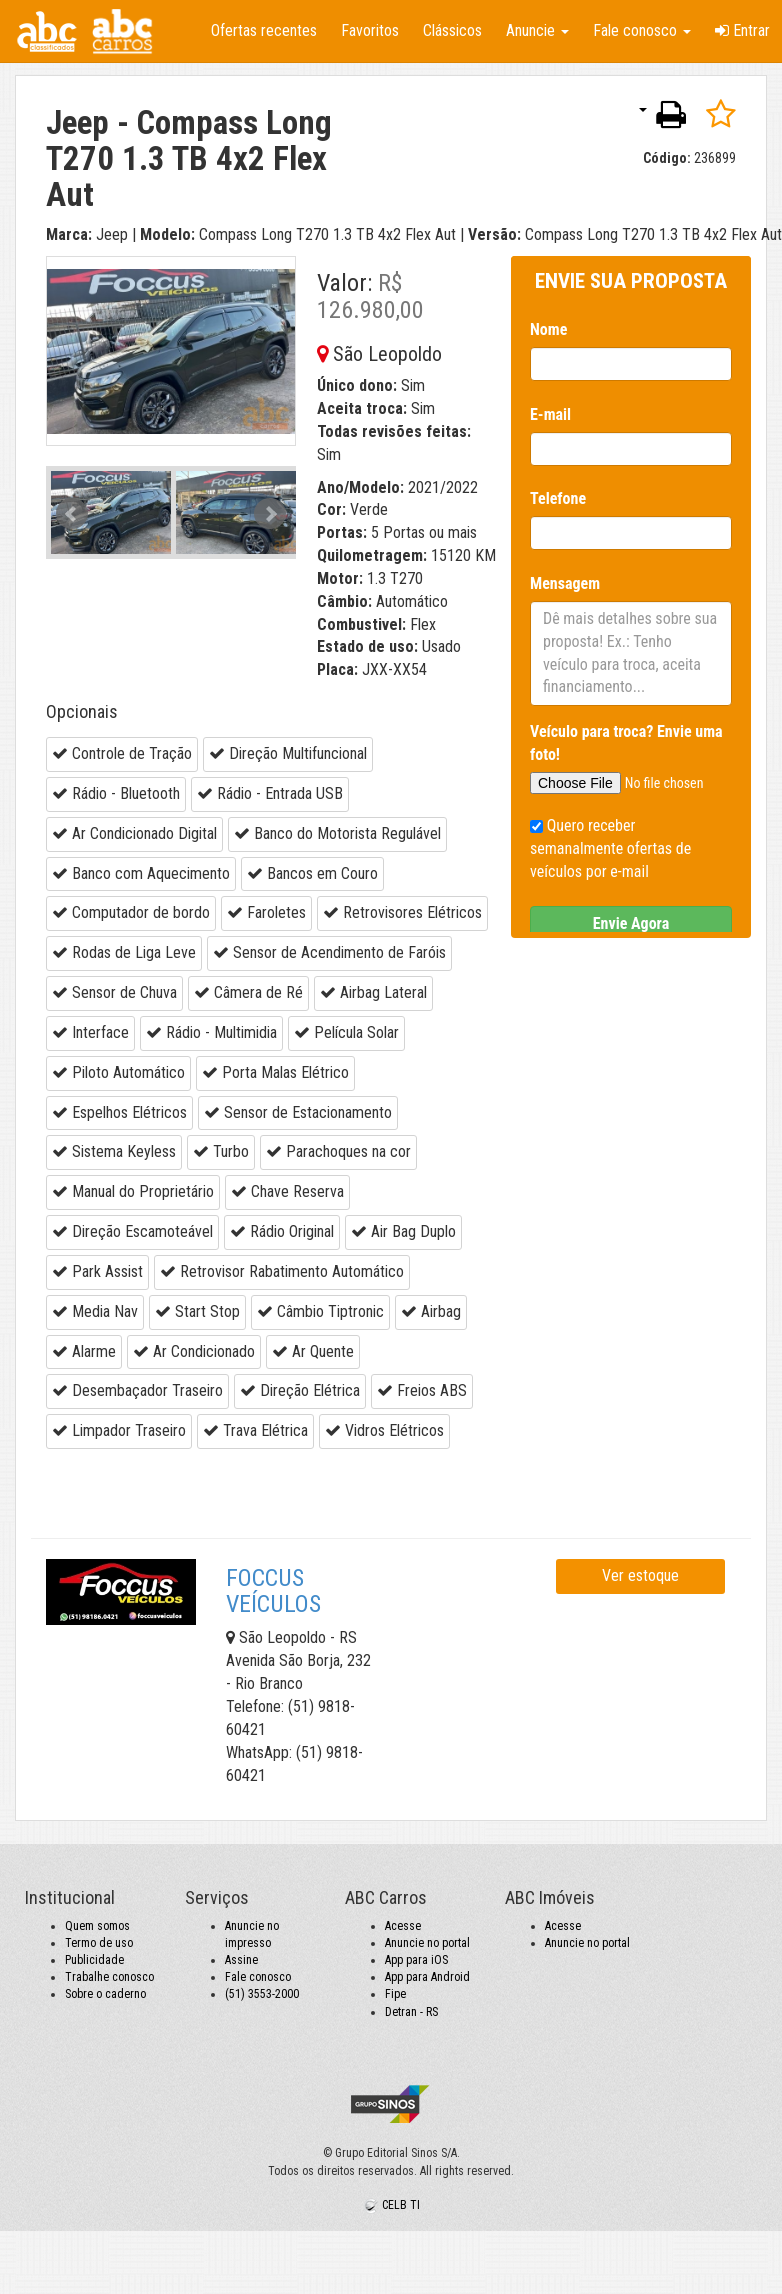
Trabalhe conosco (109, 1977)
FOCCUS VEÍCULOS (273, 1591)
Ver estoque (640, 1575)
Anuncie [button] (537, 30)
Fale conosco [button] (642, 30)
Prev (72, 514)
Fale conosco (258, 1977)
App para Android (427, 1977)
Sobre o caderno (105, 1994)
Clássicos (452, 30)
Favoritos (370, 30)
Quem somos (97, 1926)
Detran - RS (411, 2012)
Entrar (742, 30)
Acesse (403, 1926)
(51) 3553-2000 (262, 1994)
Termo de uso (99, 1943)
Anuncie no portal (427, 1943)
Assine (241, 1960)
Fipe (395, 1994)
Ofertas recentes (264, 30)
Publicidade (94, 1960)
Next (270, 514)
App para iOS (416, 1960)
